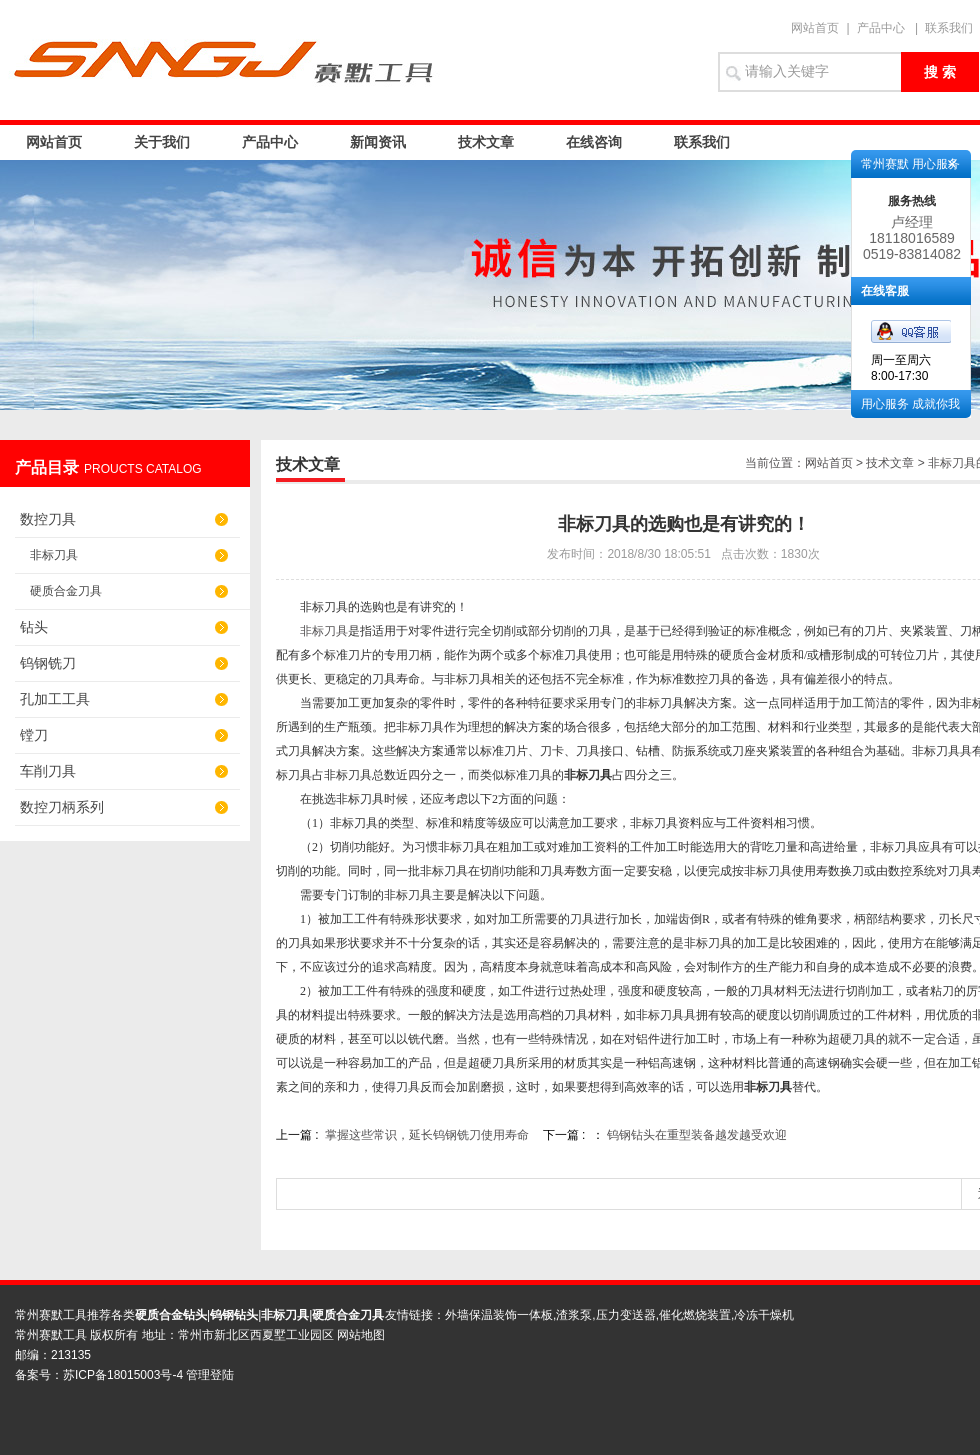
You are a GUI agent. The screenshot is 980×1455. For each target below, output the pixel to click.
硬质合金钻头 (171, 1315)
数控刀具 (48, 519)
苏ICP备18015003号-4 (124, 1375)
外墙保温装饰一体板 (499, 1315)
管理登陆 (210, 1375)
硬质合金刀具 (66, 591)
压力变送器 (626, 1315)
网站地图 (361, 1335)
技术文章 (486, 142)
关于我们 (162, 142)
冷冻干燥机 (764, 1315)
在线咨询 (594, 142)
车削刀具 (48, 771)
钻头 (34, 627)
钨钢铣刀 (48, 663)
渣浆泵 (574, 1315)
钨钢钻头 (234, 1315)
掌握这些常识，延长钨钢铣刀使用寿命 (427, 1135)
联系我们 (949, 28)
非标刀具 (54, 555)
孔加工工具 (55, 699)
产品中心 (881, 28)
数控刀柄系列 (62, 807)
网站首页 (815, 28)
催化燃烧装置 (695, 1315)
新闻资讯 (378, 142)
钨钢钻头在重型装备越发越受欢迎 (697, 1135)
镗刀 (34, 735)
